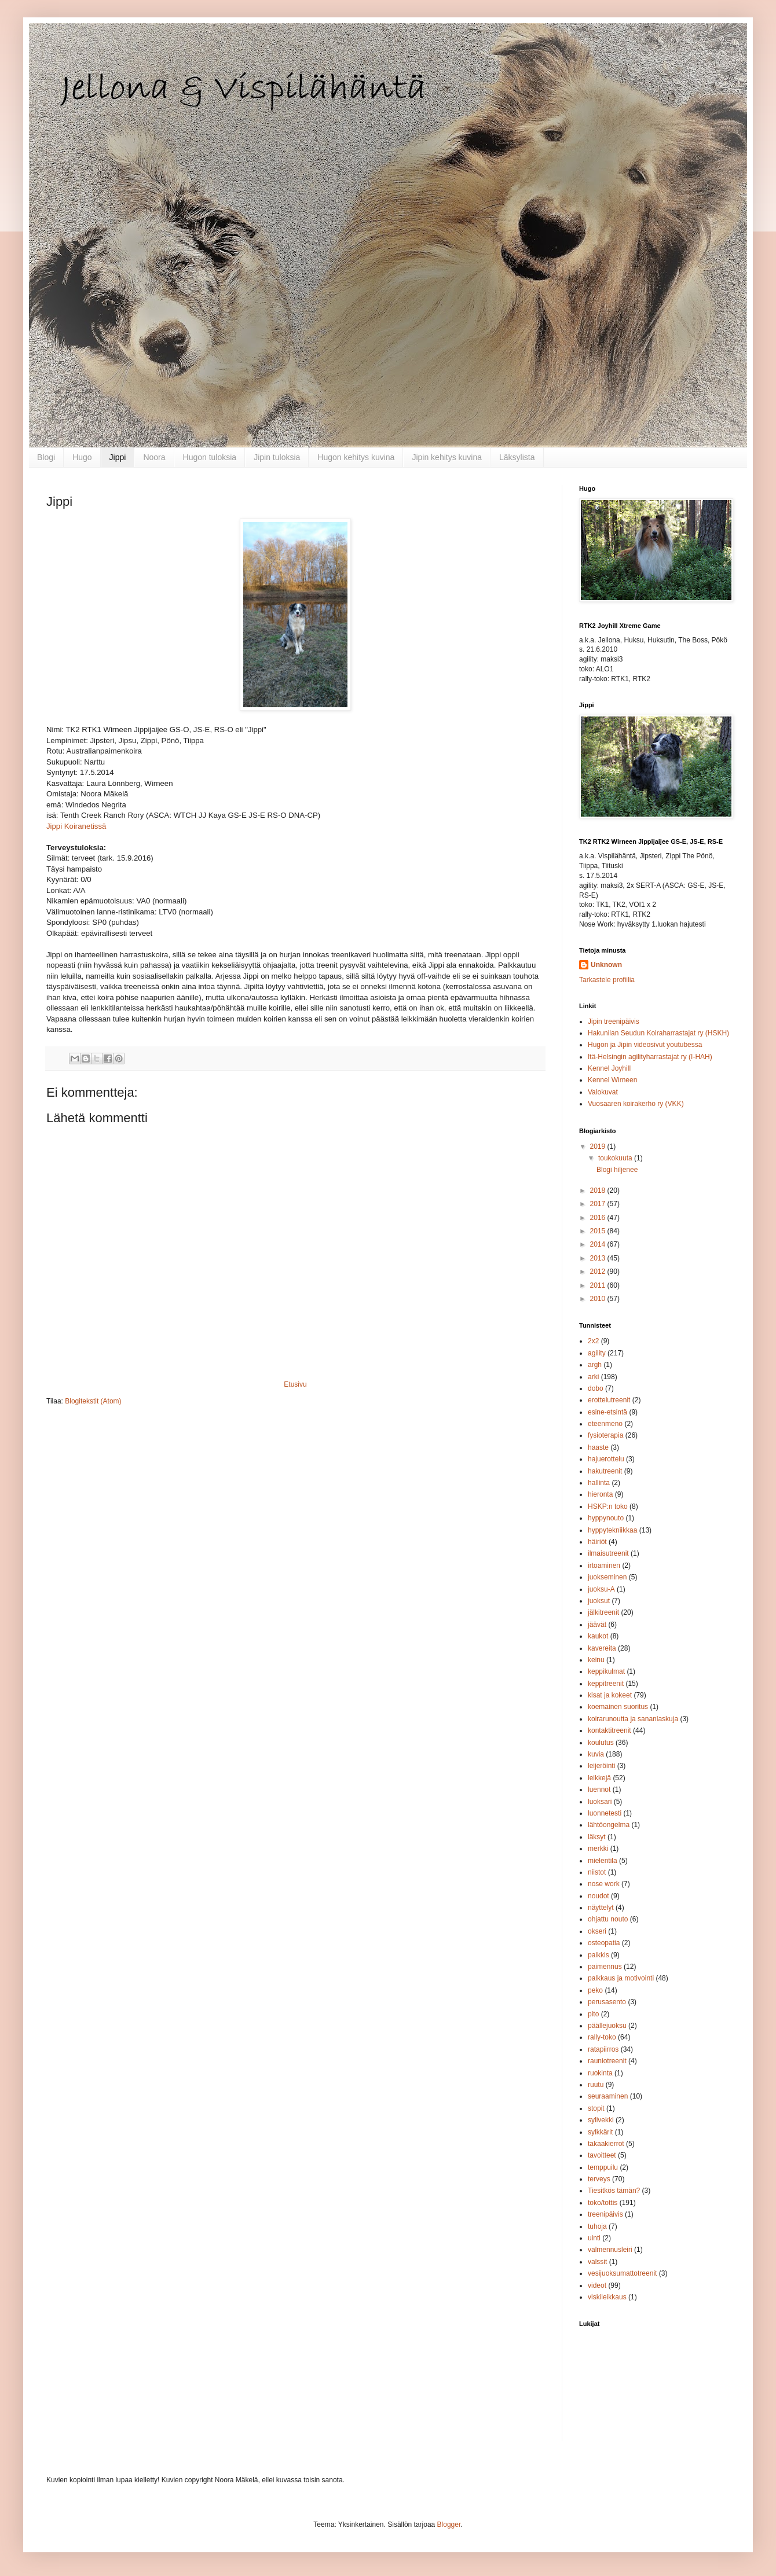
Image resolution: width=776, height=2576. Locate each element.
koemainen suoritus (618, 1707)
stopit (596, 2108)
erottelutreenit (609, 1400)
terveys (599, 2179)
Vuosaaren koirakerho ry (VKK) (636, 1104)
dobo (595, 1388)
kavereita (602, 1648)
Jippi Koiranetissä (76, 826)
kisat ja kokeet (610, 1695)
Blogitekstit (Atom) (93, 1401)
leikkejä (599, 1778)
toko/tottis (602, 2203)
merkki (598, 1848)
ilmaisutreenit (608, 1553)
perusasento (607, 2002)
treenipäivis (605, 2214)
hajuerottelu (606, 1459)
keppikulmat (606, 1671)
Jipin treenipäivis (613, 1021)
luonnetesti (604, 1813)
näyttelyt (601, 1907)
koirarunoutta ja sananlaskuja (633, 1719)
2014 (598, 1244)
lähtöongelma (608, 1825)
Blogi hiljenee (617, 1170)
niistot (597, 1872)
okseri (597, 1931)
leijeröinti (601, 1766)
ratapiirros (603, 2049)
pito (593, 2014)
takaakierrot (606, 2144)
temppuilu (603, 2167)
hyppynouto (606, 1518)
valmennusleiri (610, 2250)
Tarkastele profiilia (607, 980)
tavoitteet (602, 2155)
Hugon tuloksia (210, 457)
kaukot (598, 1636)
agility (597, 1353)
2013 (598, 1258)
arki (593, 1377)
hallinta (599, 1483)
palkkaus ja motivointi (621, 1978)
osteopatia (604, 1943)
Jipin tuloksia (277, 457)
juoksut (599, 1601)
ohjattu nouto (608, 1919)
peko (595, 1990)
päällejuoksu (607, 2026)
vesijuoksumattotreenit (622, 2273)
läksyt (597, 1837)
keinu (596, 1660)
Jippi (117, 457)
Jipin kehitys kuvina (447, 457)
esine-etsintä (607, 1412)
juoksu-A (601, 1589)
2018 (598, 1190)
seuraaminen (608, 2096)
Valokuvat (603, 1092)
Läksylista (517, 457)
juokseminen (607, 1577)
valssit (597, 2262)
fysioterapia (605, 1435)
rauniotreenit (607, 2061)
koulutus (601, 1743)
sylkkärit (600, 2132)
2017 (598, 1204)
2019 (598, 1146)
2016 (598, 1218)
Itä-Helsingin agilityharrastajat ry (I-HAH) (650, 1057)
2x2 (593, 1341)
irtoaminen (604, 1565)
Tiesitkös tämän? (614, 2191)
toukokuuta (616, 1158)
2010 (598, 1299)
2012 (598, 1271)
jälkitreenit (603, 1612)
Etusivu (295, 1384)
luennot (599, 1789)
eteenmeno (605, 1424)
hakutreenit (605, 1471)
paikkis (598, 1955)
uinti (594, 2238)
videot (597, 2285)
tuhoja (597, 2226)
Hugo (81, 457)
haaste (598, 1447)
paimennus (605, 1967)
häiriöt (597, 1542)
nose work (604, 1884)
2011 (598, 1285)
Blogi (46, 457)
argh (595, 1365)
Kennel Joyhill (609, 1068)
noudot (598, 1896)
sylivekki (601, 2120)
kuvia (596, 1754)
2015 (598, 1231)
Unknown (606, 965)
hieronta (600, 1494)
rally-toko (602, 2037)
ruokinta (600, 2073)
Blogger (449, 2524)
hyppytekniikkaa (612, 1530)
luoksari (600, 1802)
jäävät (597, 1624)
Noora (154, 457)
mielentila (602, 1861)
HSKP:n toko (608, 1506)
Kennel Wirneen (612, 1080)
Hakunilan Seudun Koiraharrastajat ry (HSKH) (658, 1033)
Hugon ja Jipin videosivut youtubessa (645, 1045)
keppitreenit (606, 1684)
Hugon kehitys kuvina (355, 457)
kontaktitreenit (609, 1730)
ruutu (595, 2085)
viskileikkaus (607, 2297)
